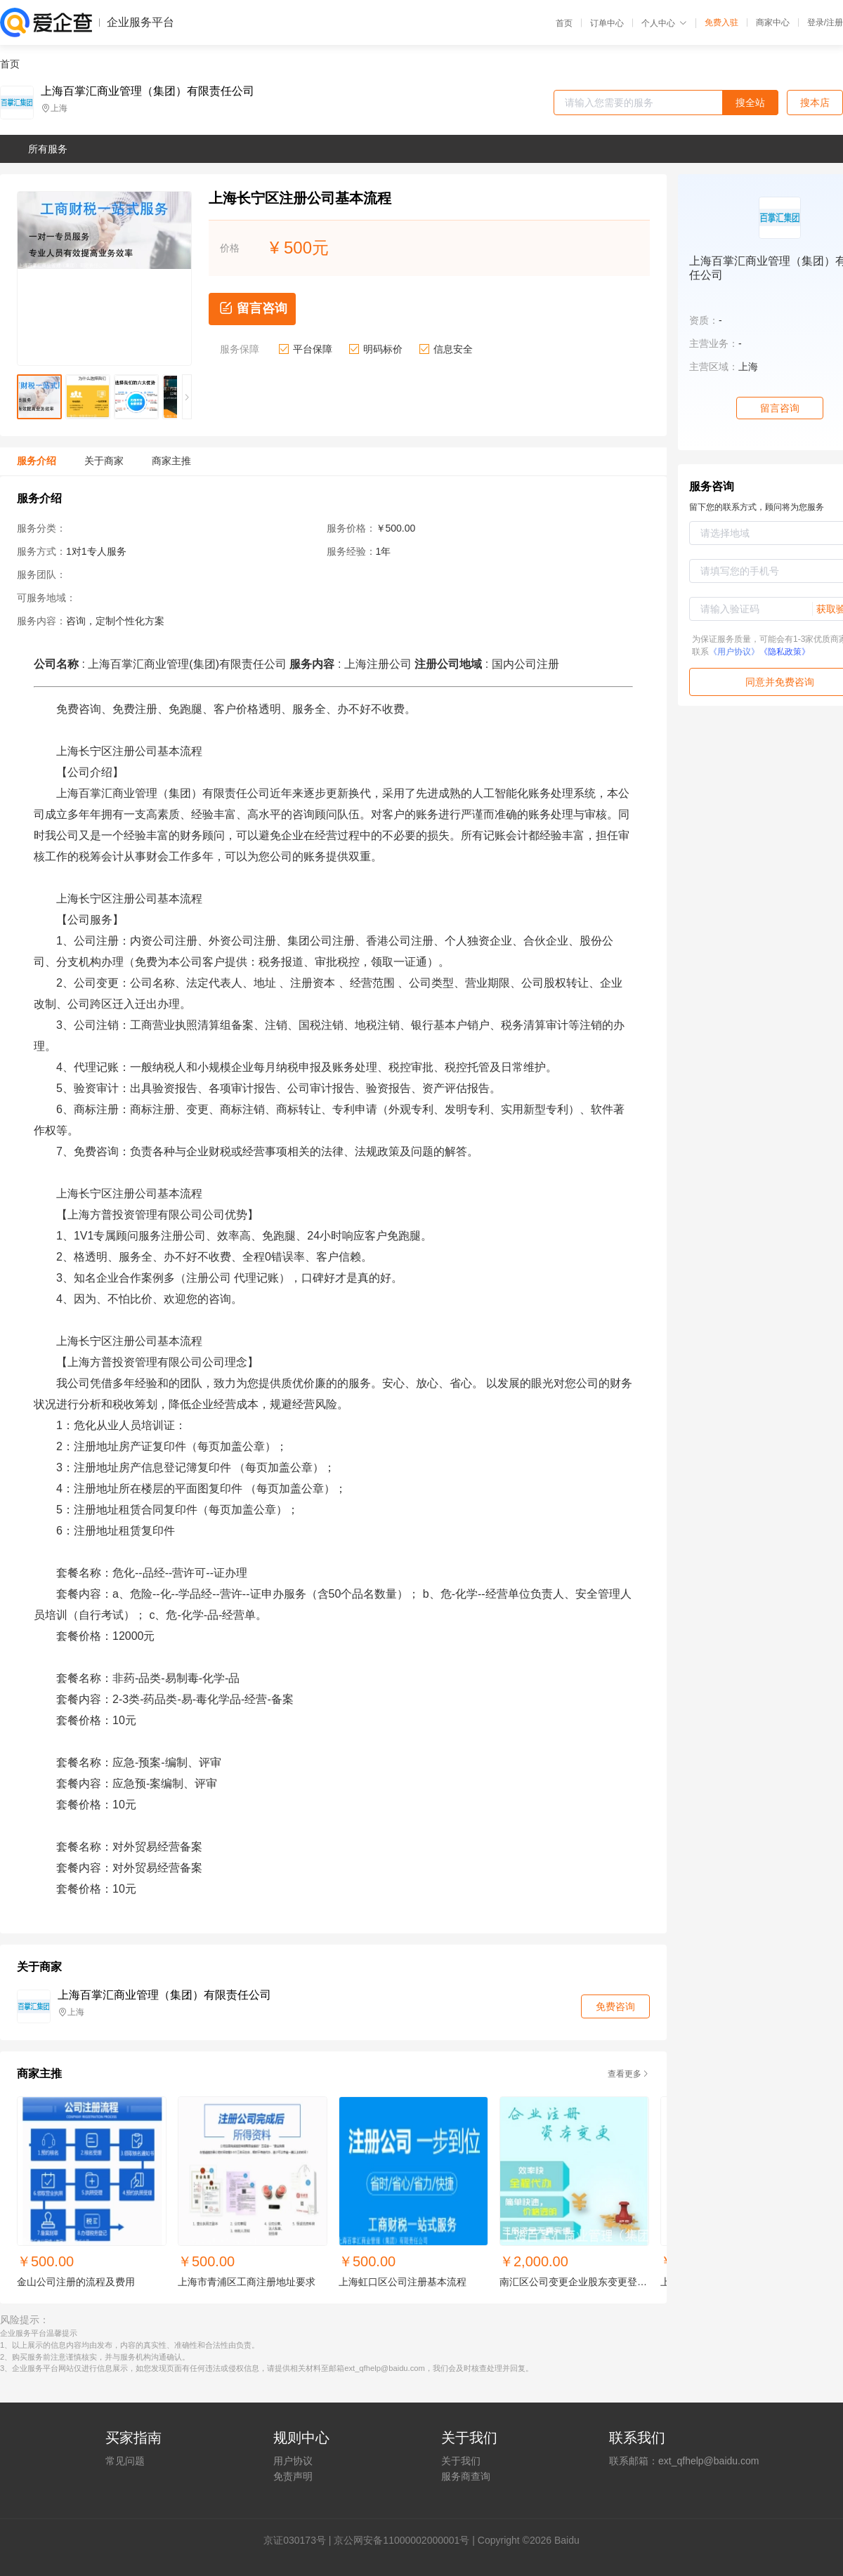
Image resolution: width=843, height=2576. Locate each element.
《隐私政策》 (784, 652)
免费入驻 (721, 22)
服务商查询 (465, 2476)
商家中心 (773, 22)
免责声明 (293, 2476)
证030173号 (299, 2540)
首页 (564, 23)
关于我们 (461, 2460)
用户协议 (293, 2460)
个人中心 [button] (664, 23)
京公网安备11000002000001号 (401, 2540)
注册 (834, 22)
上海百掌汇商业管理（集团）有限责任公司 (147, 91)
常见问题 (125, 2460)
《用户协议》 (734, 652)
